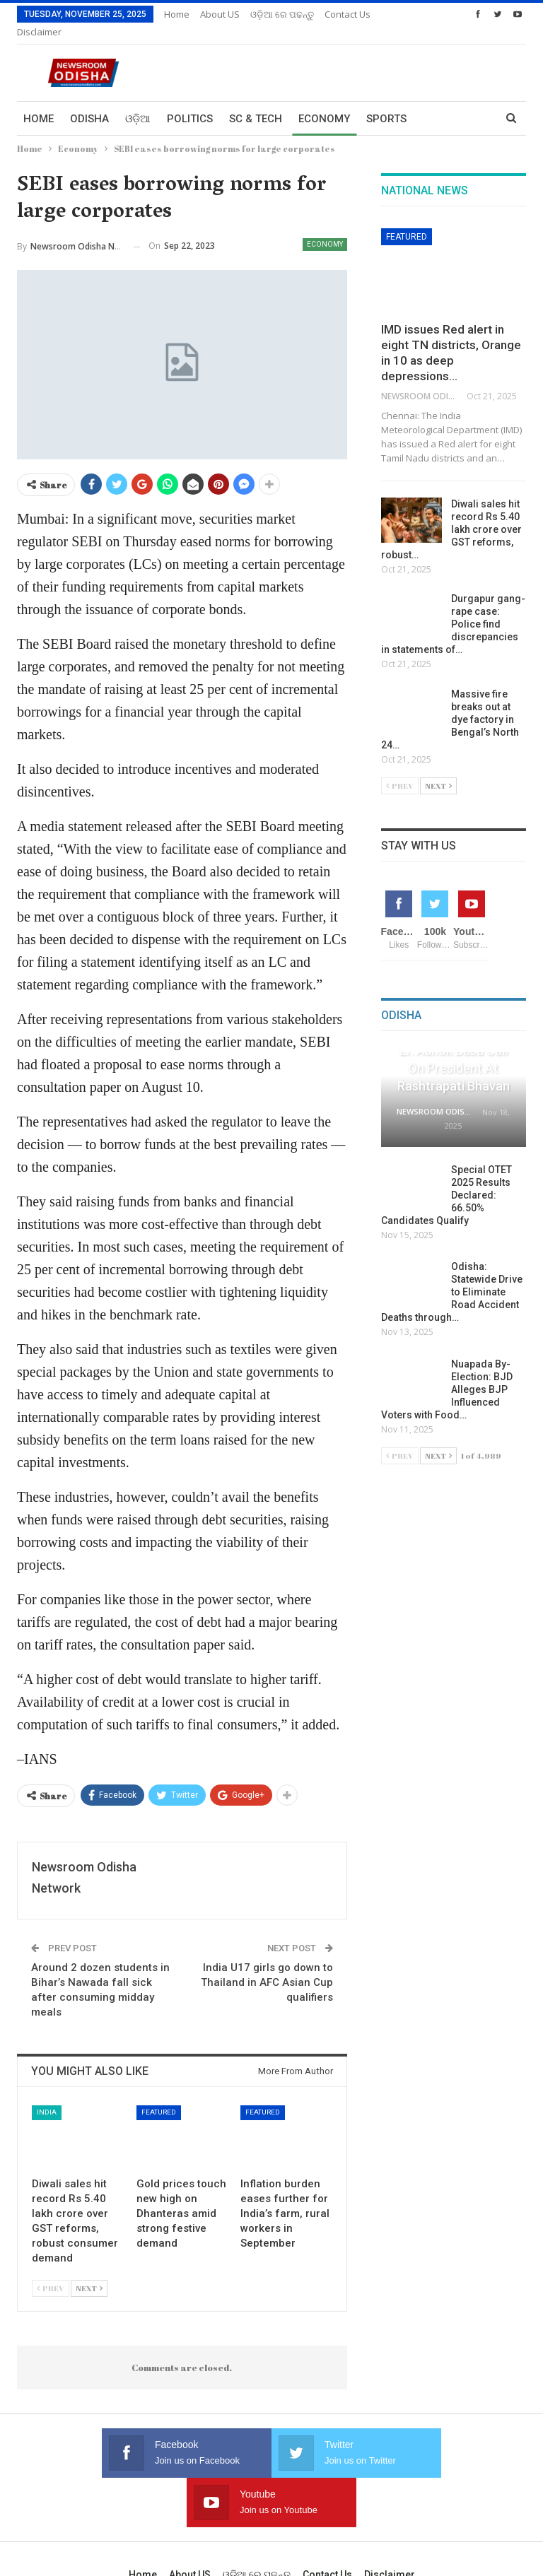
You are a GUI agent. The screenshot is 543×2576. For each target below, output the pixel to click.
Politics (190, 101)
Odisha (89, 101)
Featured (158, 2095)
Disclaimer (389, 2508)
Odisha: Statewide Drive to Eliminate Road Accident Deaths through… (451, 1275)
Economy (324, 101)
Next (89, 2271)
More (340, 14)
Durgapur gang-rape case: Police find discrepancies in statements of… (453, 607)
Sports (386, 101)
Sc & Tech (255, 101)
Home (176, 14)
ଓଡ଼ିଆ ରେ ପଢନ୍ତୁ (282, 14)
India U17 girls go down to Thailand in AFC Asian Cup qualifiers (267, 1965)
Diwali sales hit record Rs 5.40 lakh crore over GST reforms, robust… (451, 512)
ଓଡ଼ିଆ (138, 101)
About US (220, 14)
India (47, 2095)
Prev (50, 2271)
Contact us (327, 2508)
